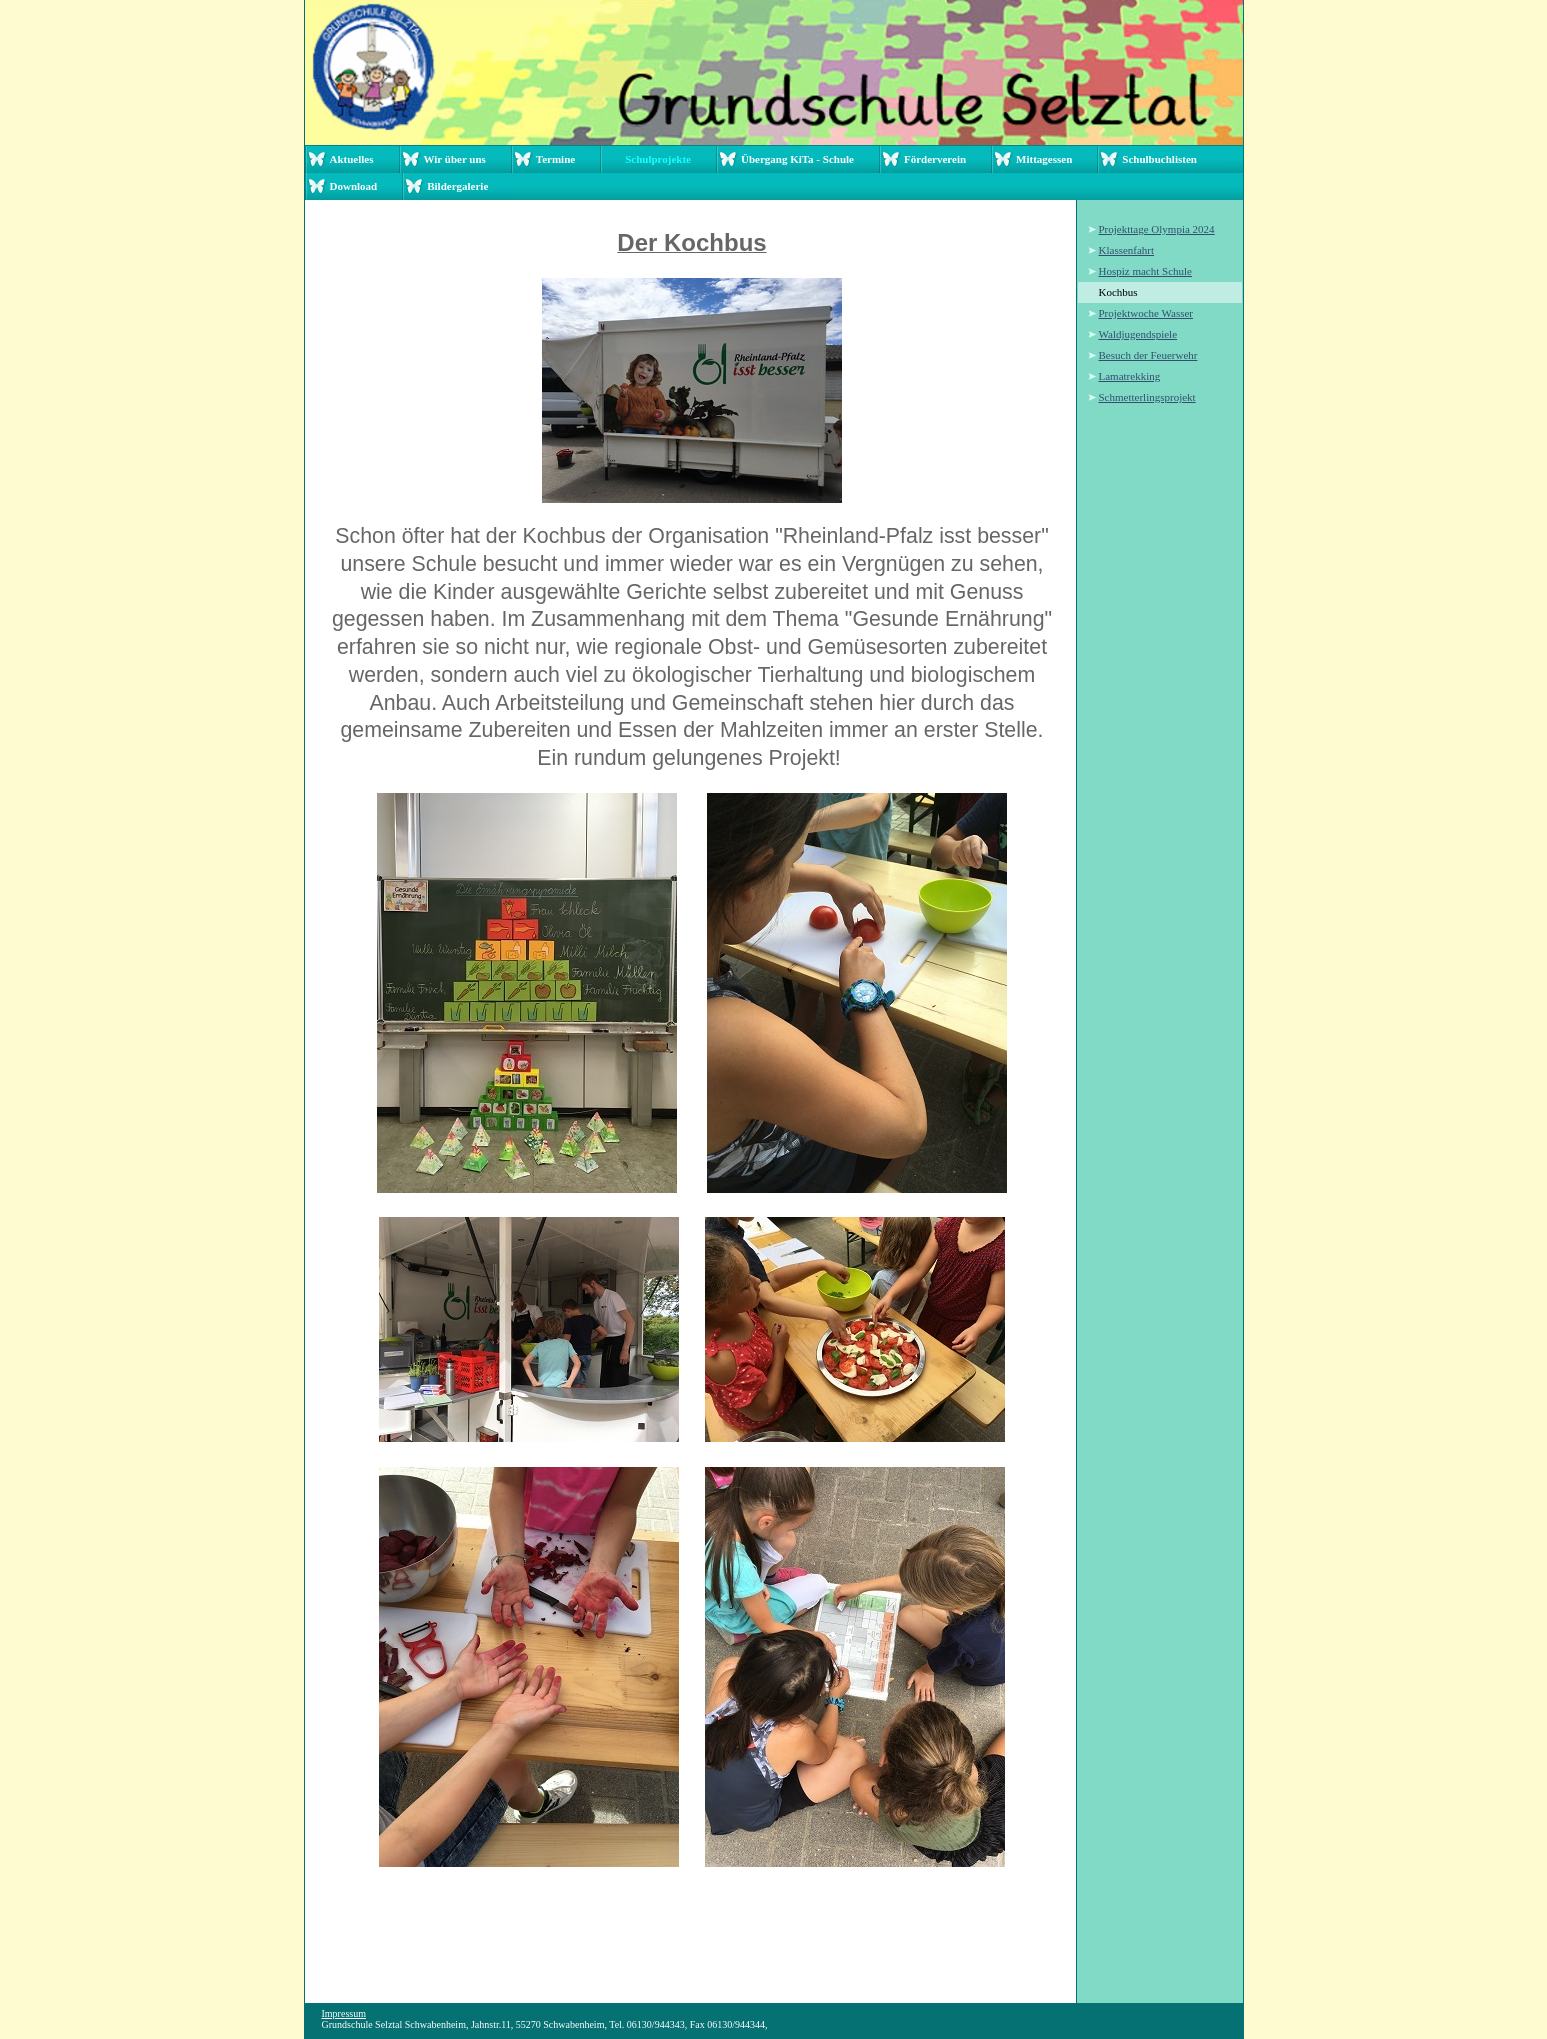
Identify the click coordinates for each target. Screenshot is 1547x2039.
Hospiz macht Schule (1145, 271)
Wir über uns (455, 159)
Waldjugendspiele (1138, 334)
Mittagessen (1044, 159)
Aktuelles (352, 159)
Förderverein (935, 159)
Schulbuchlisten (1159, 159)
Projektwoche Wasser (1146, 313)
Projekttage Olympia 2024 (1157, 229)
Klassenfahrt (1127, 250)
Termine (555, 159)
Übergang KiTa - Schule (797, 159)
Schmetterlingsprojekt (1147, 397)
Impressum (344, 2013)
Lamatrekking (1130, 376)
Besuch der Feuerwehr (1148, 355)
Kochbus (1118, 292)
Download (354, 186)
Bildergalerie (457, 186)
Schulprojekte (658, 159)
